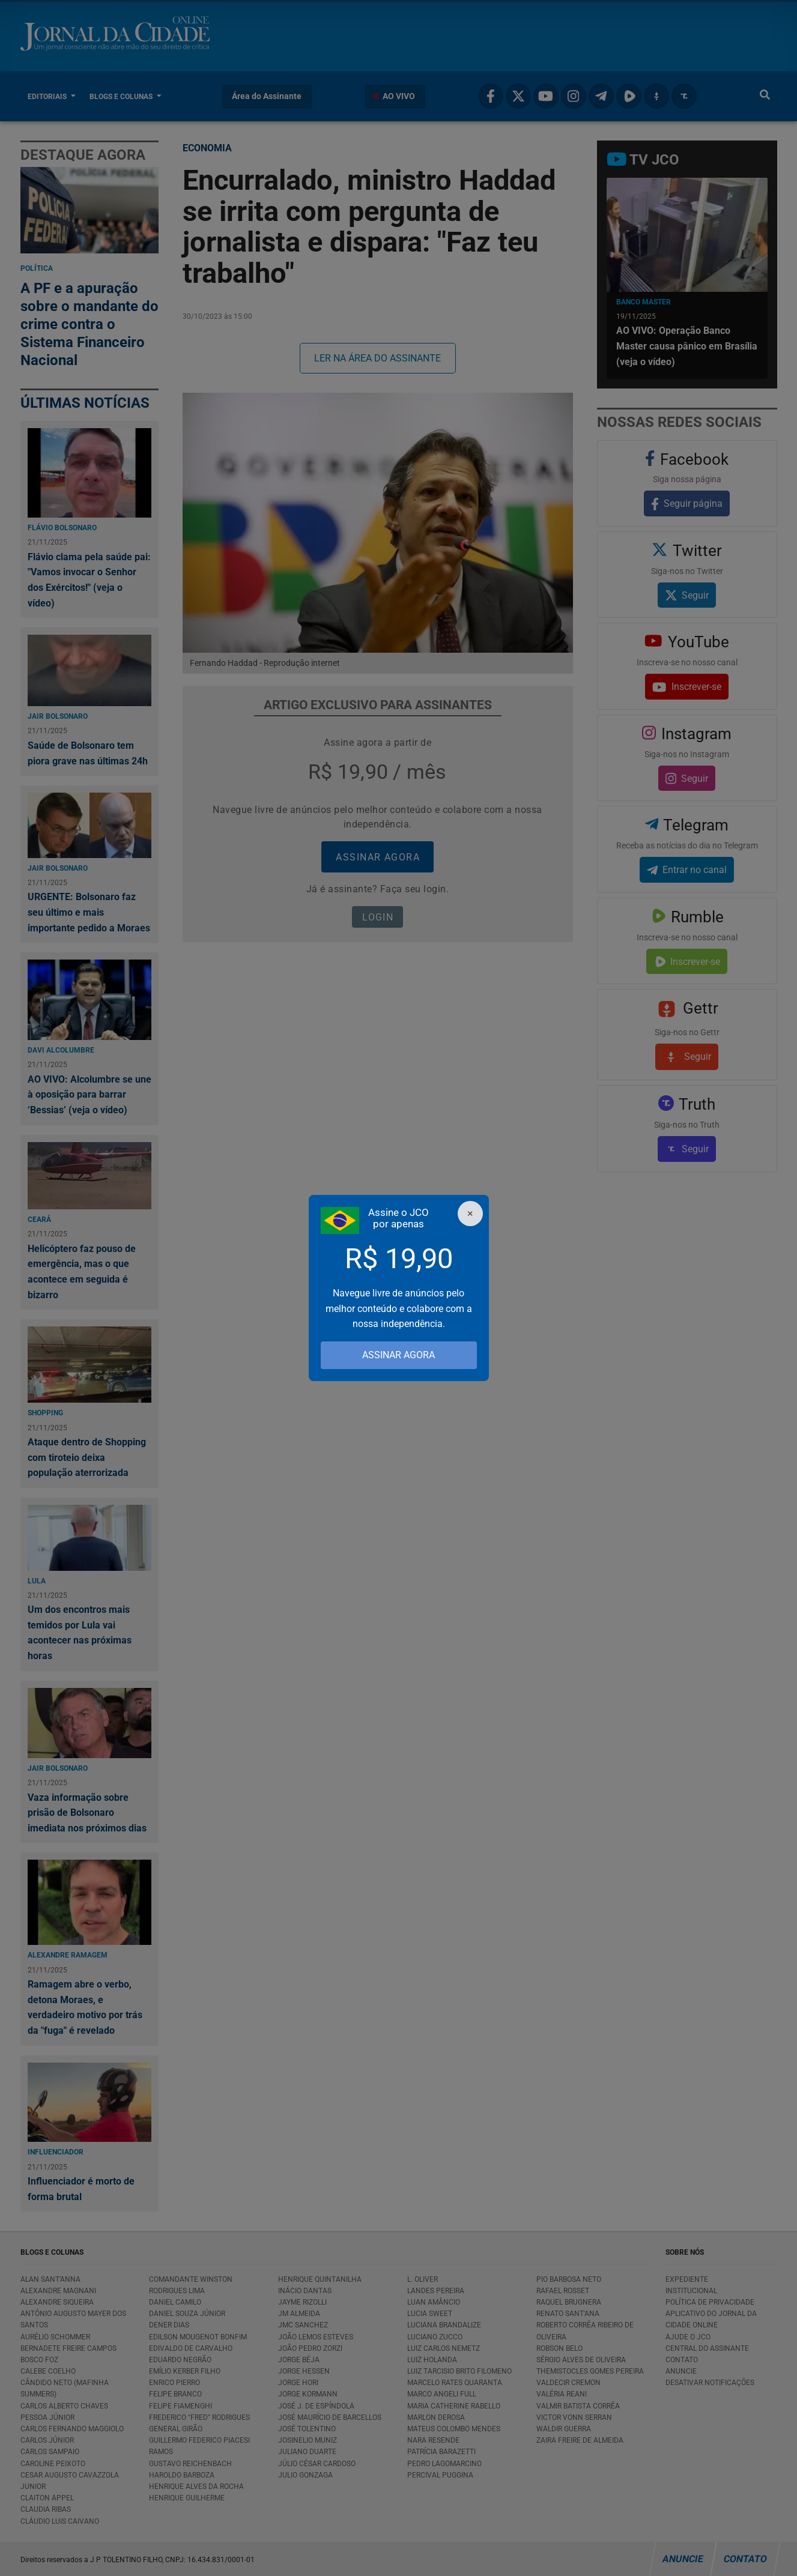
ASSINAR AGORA (398, 1355)
